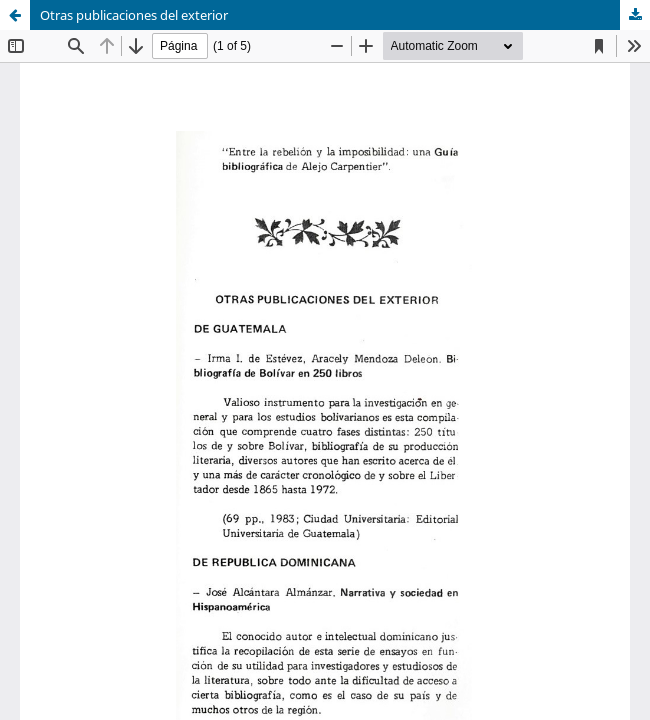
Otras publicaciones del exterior (134, 15)
